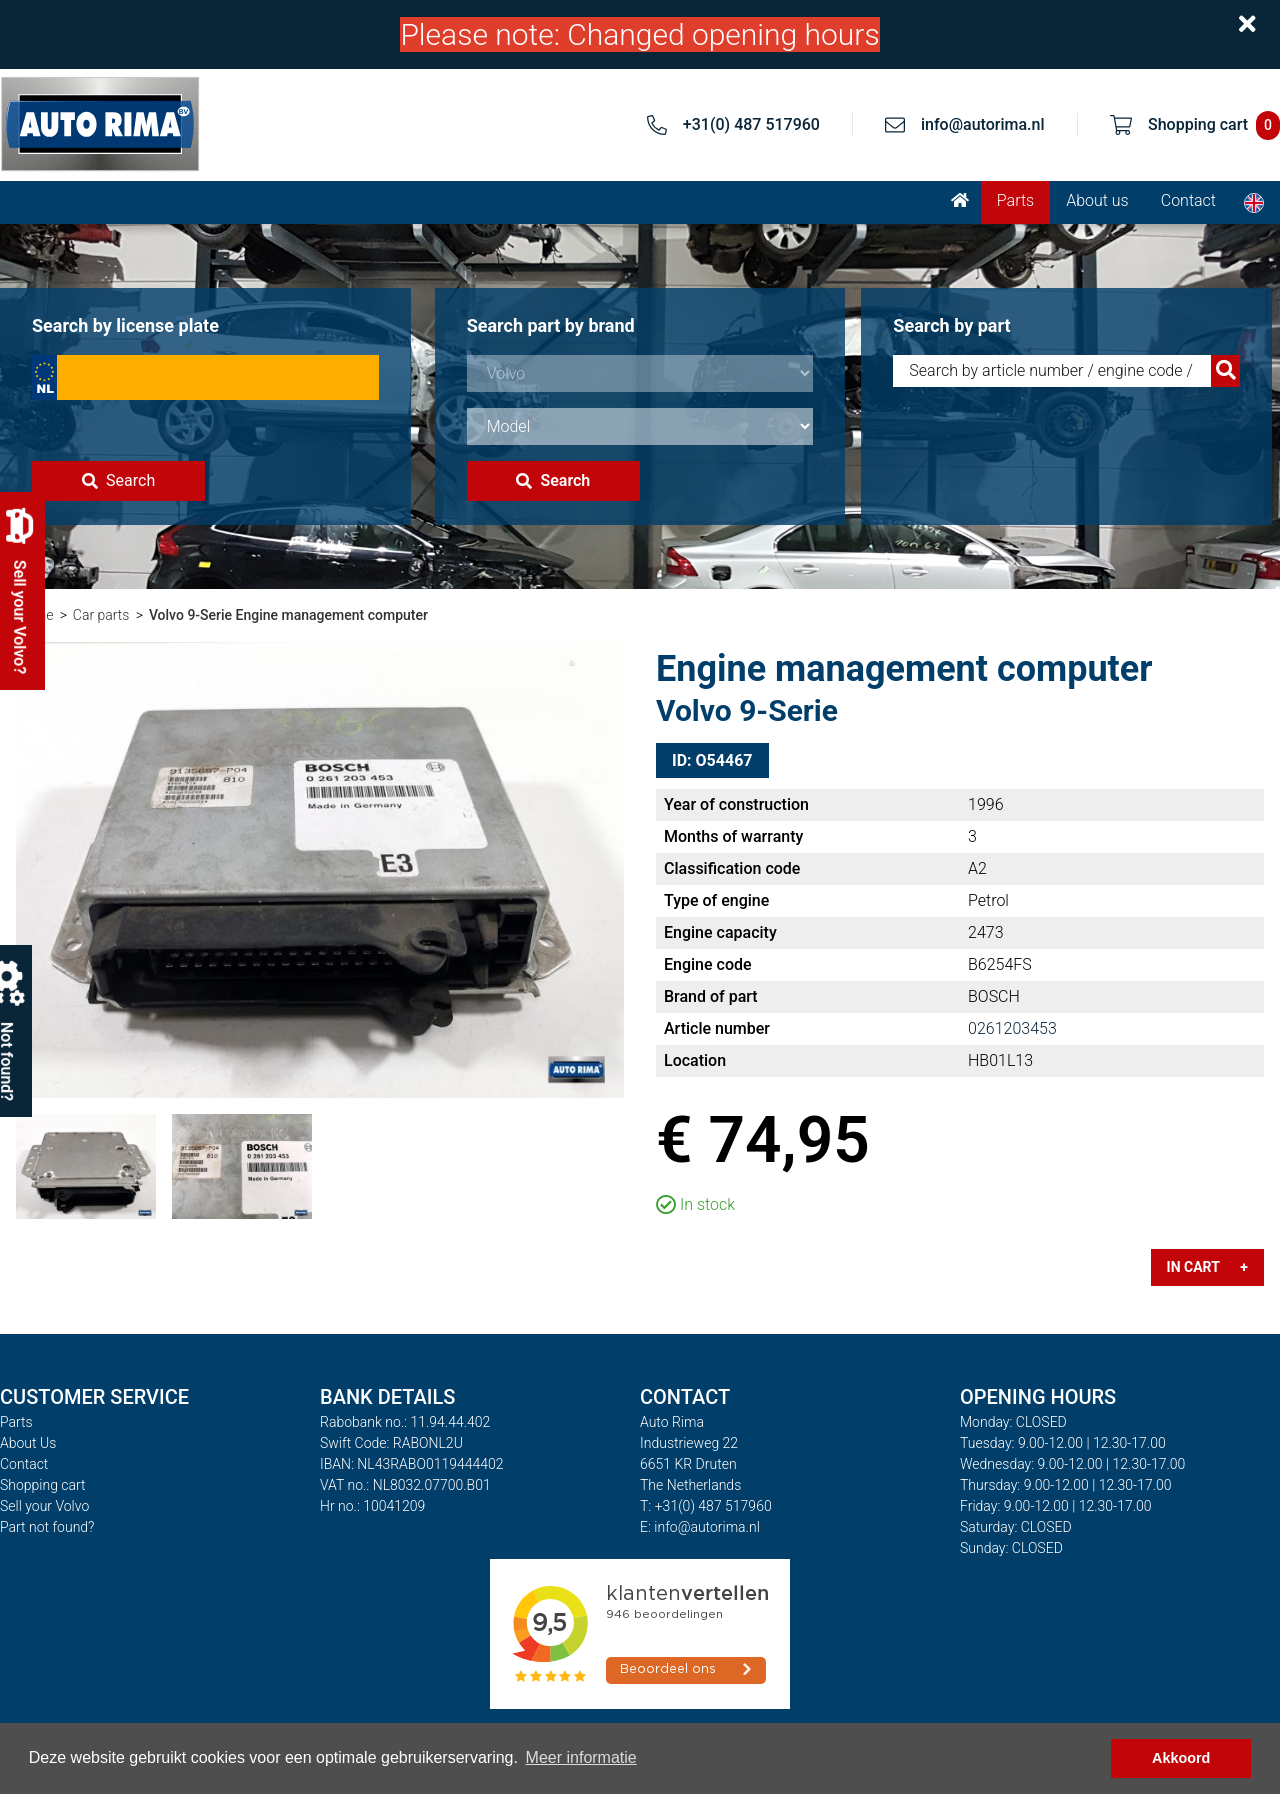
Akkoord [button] (1181, 1758)
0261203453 (1012, 1028)
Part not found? (47, 1527)
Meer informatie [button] (581, 1757)
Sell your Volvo (44, 1506)
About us (1097, 200)
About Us (28, 1443)
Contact (1188, 200)
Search (118, 480)
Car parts (101, 615)
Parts (1015, 200)
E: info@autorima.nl (700, 1527)
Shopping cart (43, 1485)
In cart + (1207, 1267)
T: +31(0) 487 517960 (706, 1506)
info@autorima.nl (983, 124)
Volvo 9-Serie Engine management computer (288, 615)
